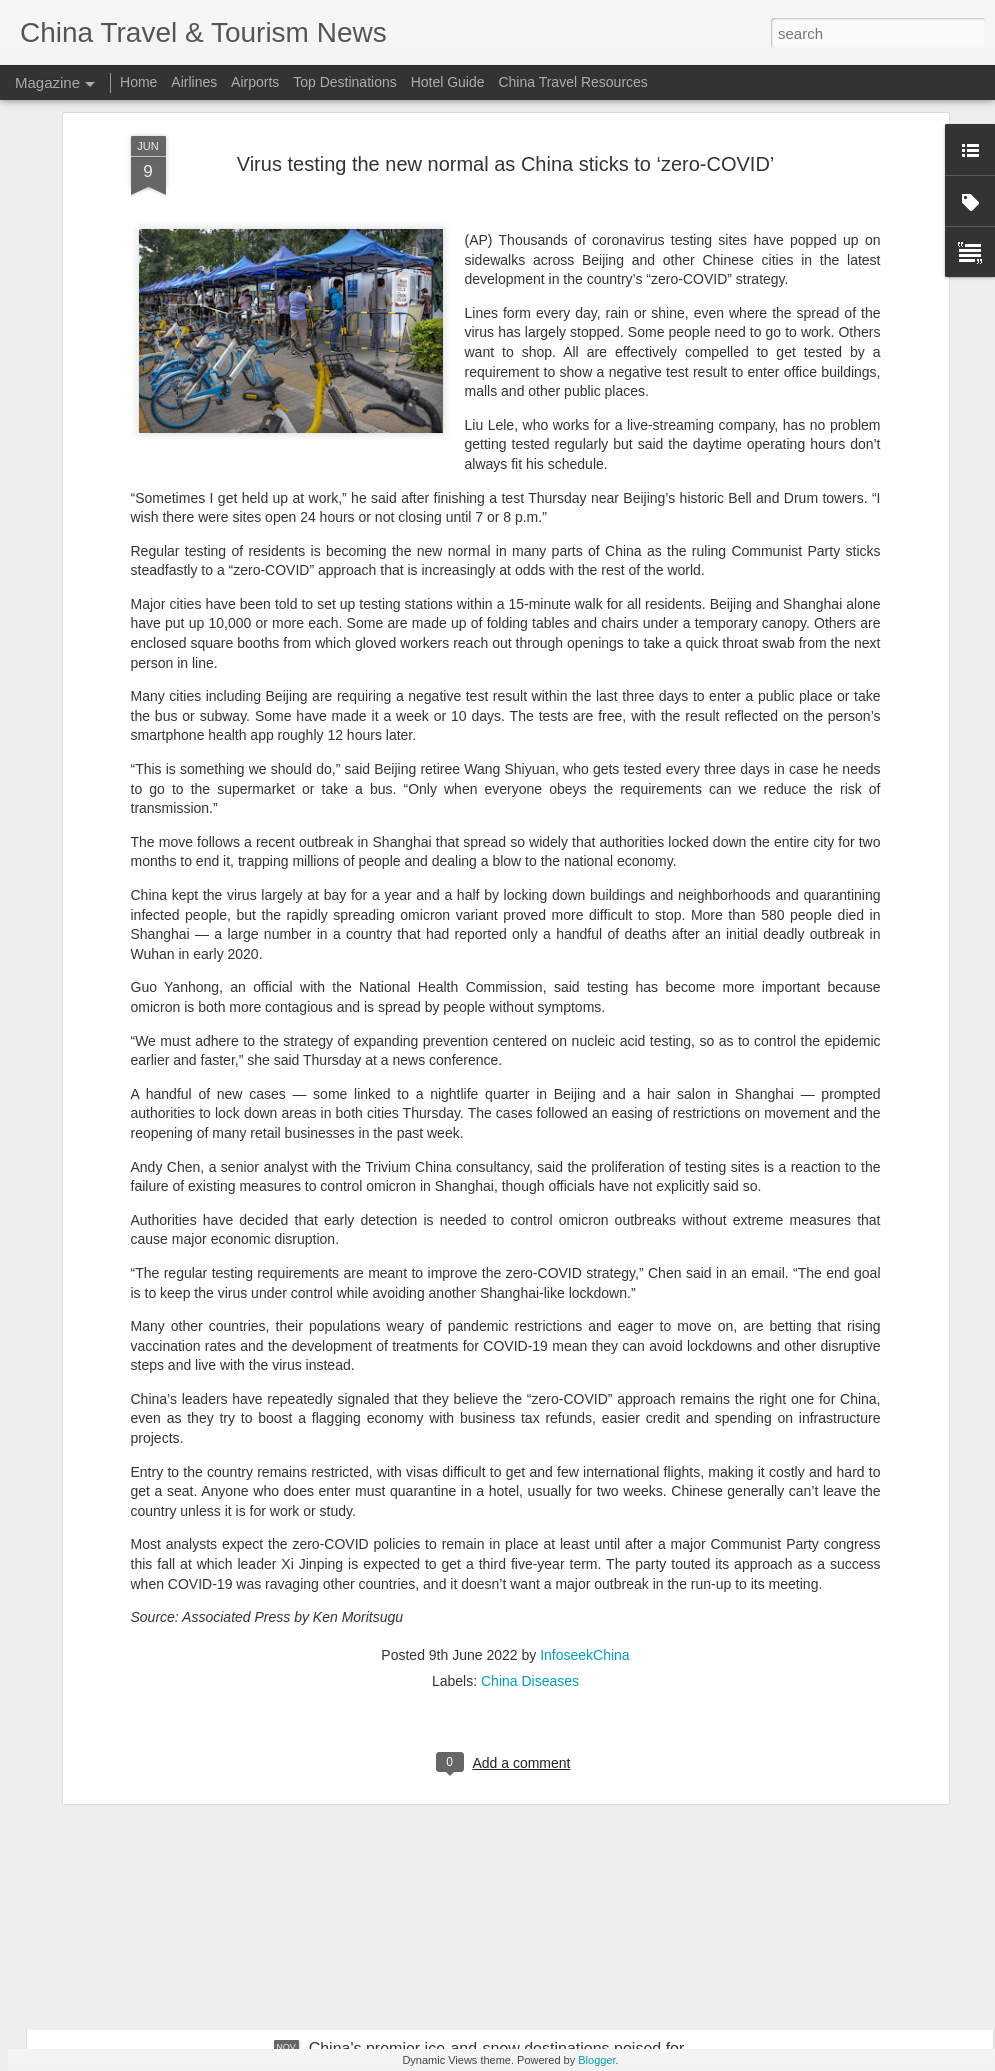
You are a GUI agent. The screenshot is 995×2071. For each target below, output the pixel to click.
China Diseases (530, 1470)
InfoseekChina (585, 1444)
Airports (255, 82)
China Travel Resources (572, 82)
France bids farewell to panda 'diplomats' (453, 1821)
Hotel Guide (448, 82)
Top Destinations (345, 82)
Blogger (596, 2060)
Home (138, 82)
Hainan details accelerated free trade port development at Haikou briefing (456, 1603)
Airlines (194, 82)
